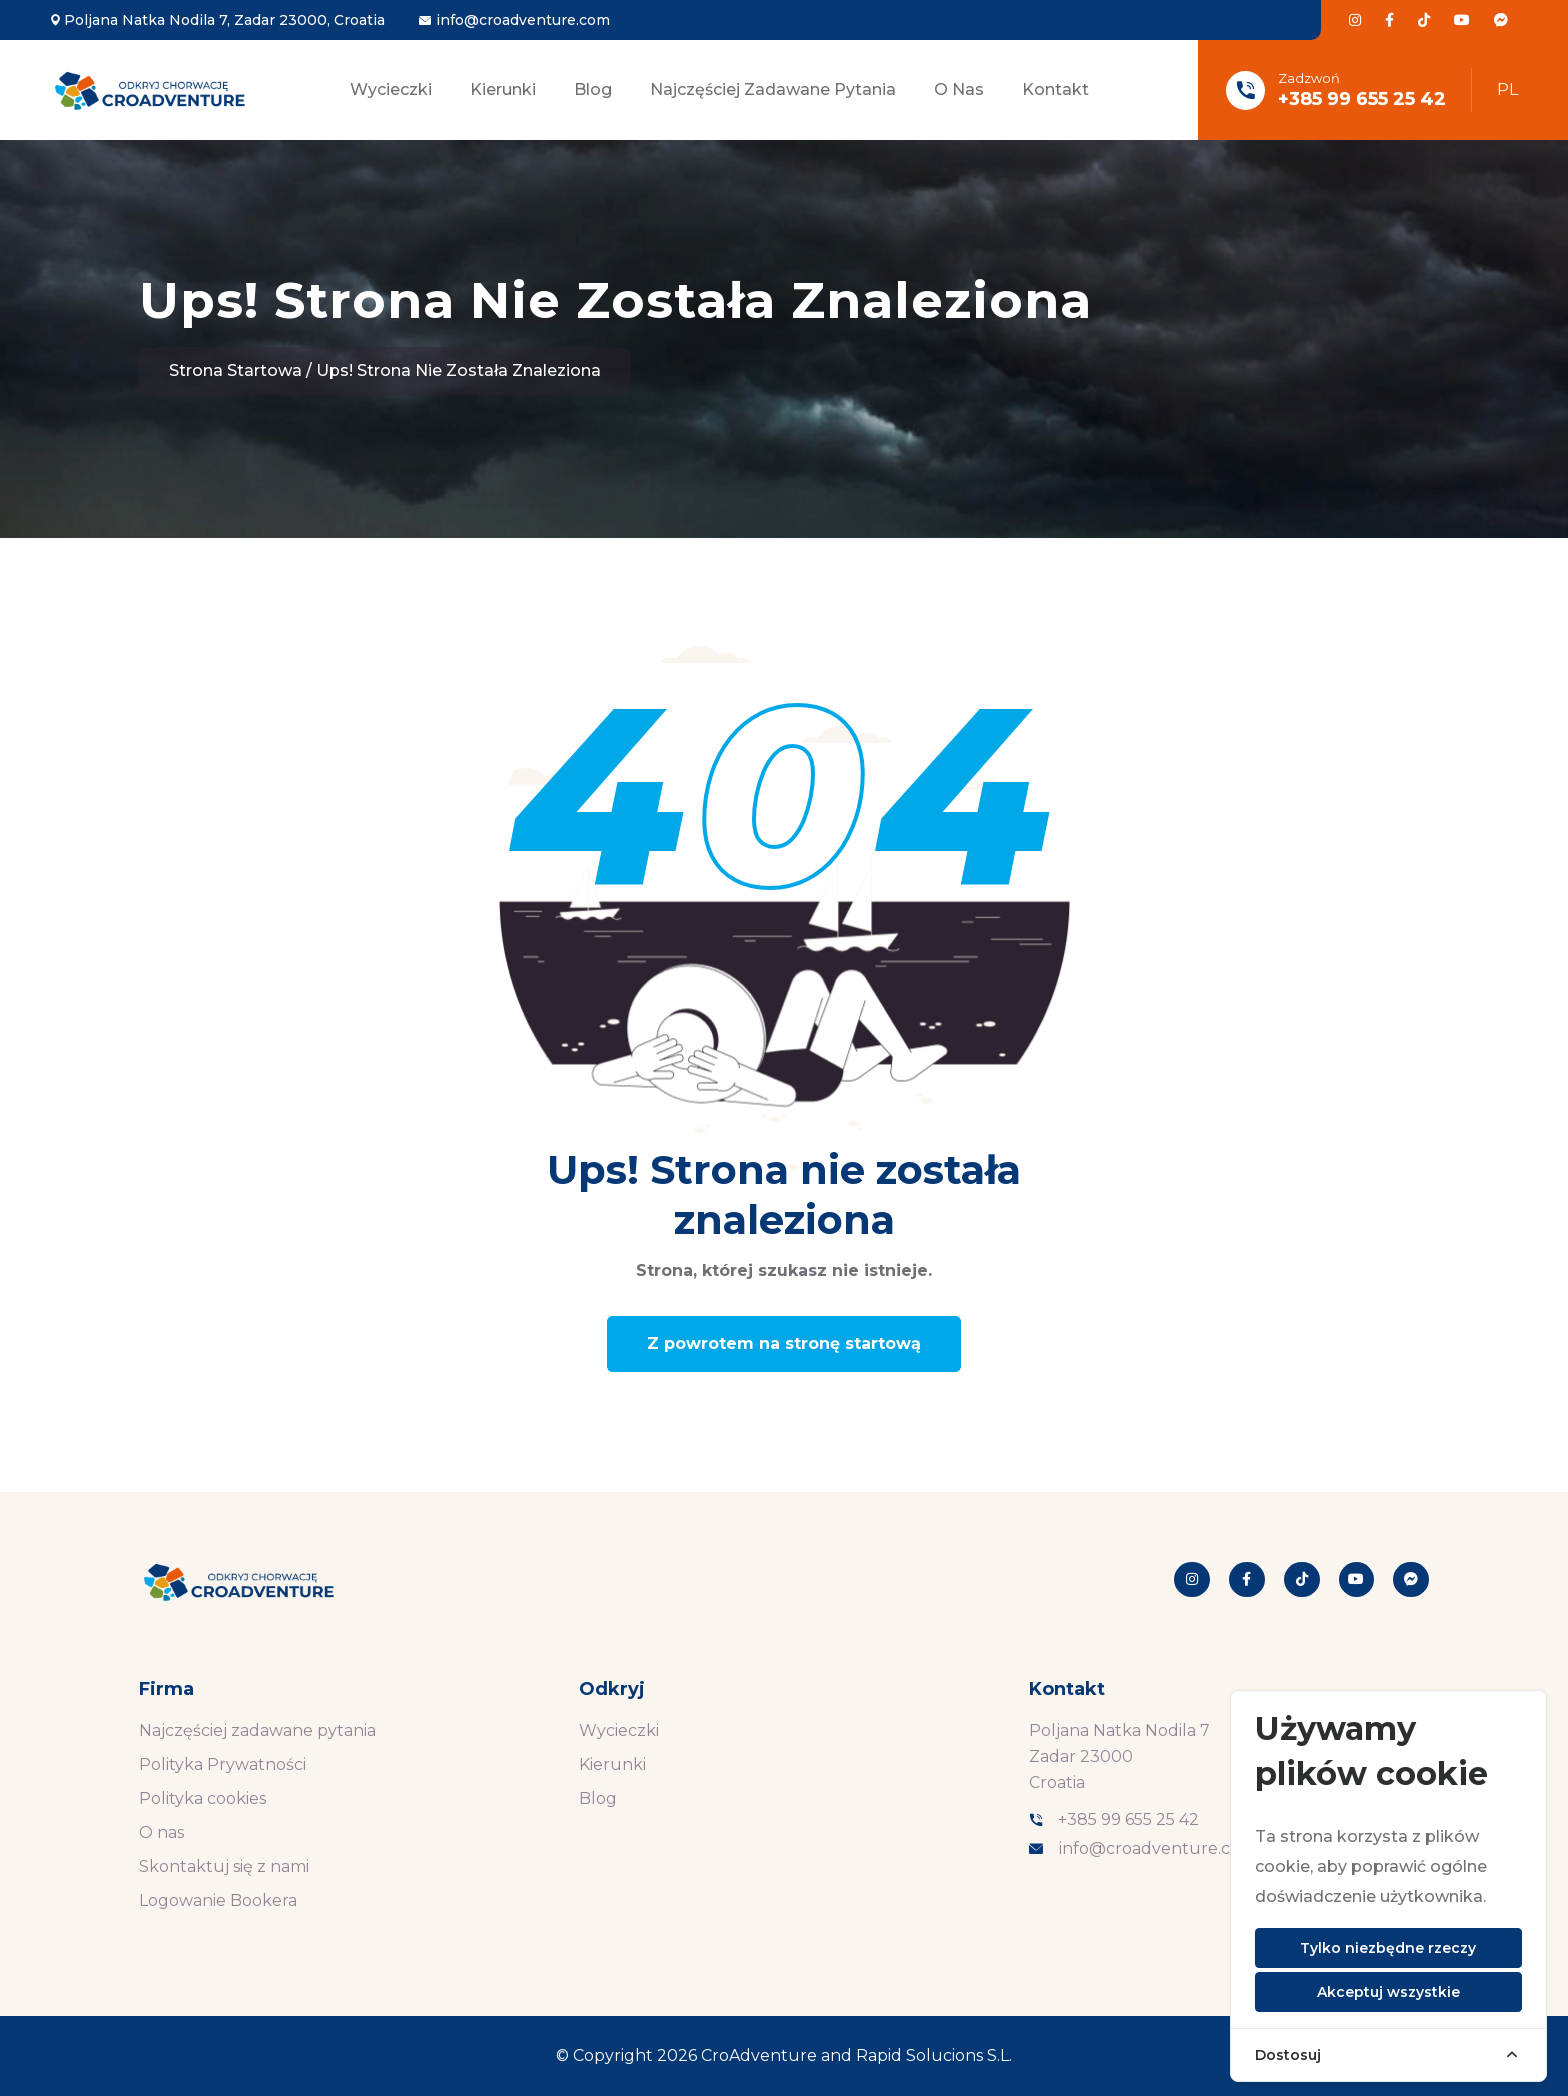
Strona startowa (235, 370)
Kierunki (503, 89)
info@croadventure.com (523, 20)
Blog (593, 89)
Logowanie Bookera (218, 1900)
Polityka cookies (202, 1798)
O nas (959, 89)
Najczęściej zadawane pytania (773, 89)
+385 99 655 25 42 (1362, 99)
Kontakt (1055, 89)
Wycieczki (391, 89)
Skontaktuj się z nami (224, 1866)
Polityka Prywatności (222, 1764)
